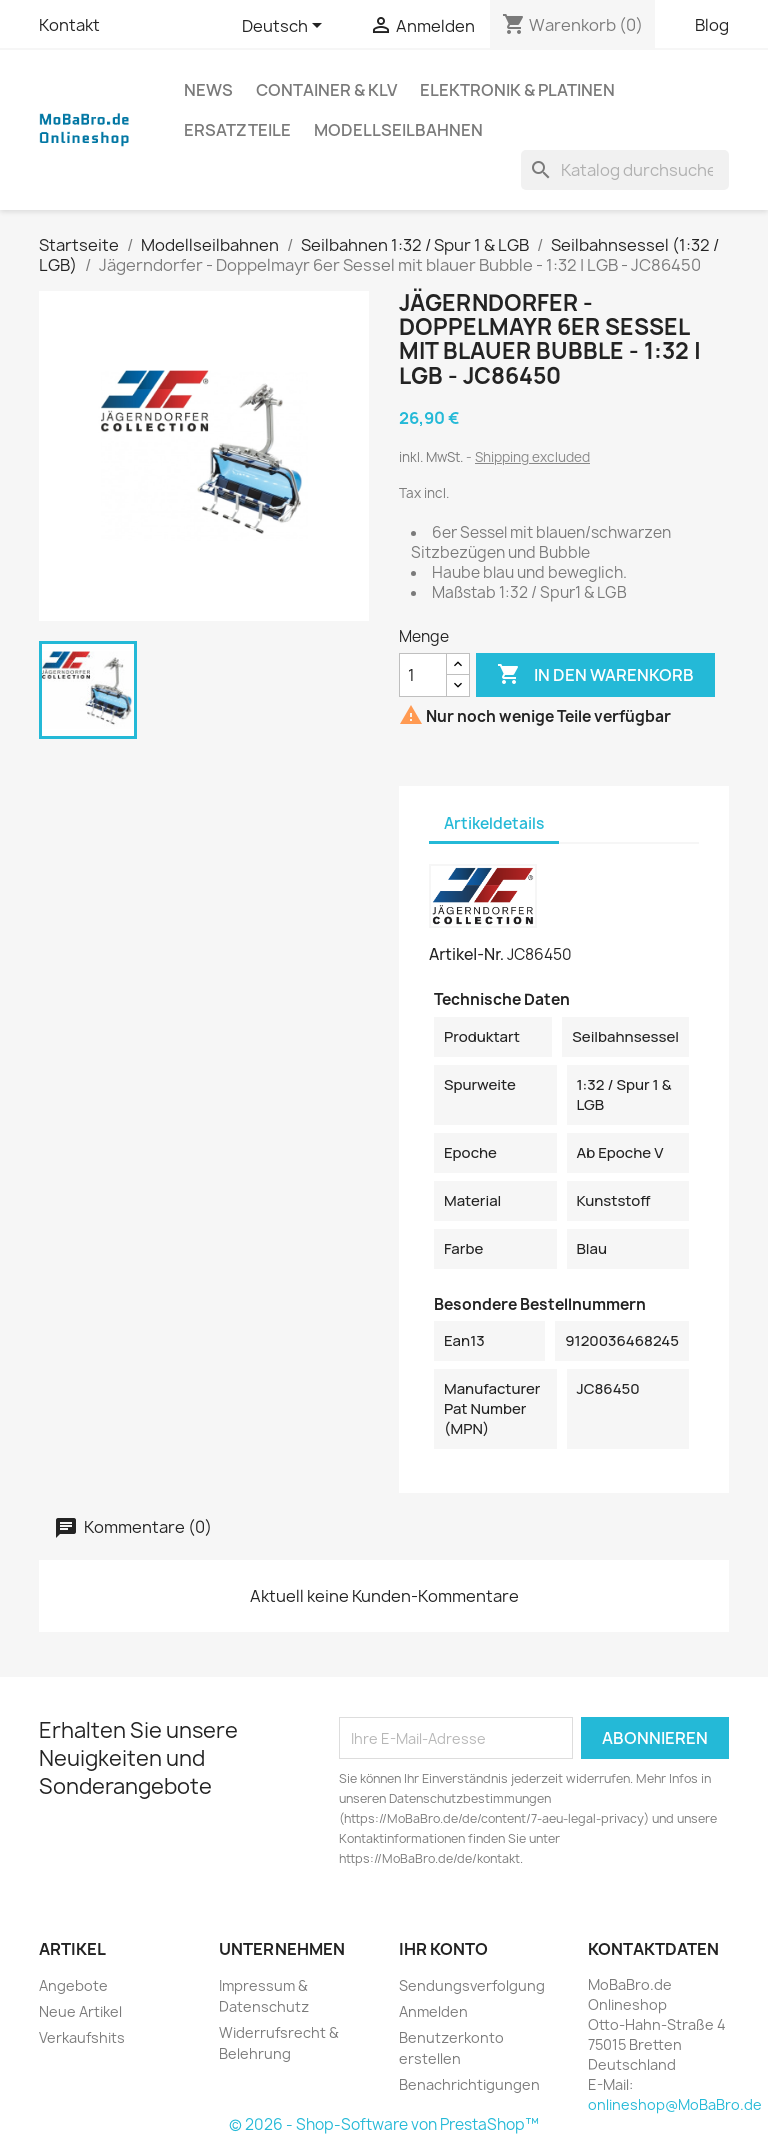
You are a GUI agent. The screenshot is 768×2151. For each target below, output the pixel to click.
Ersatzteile (237, 130)
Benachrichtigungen (469, 2084)
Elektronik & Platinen (517, 90)
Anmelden (433, 2011)
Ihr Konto (443, 1949)
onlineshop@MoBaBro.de (675, 2104)
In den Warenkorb (595, 675)
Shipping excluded (532, 457)
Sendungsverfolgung (472, 1985)
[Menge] (423, 675)
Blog (712, 25)
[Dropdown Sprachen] (285, 27)
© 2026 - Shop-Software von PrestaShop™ (384, 2124)
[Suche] (625, 170)
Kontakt (69, 25)
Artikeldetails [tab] (494, 823)
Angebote (73, 1985)
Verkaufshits (82, 2037)
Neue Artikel (80, 2011)
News (208, 90)
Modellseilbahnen (398, 130)
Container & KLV (326, 90)
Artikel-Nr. (466, 954)
